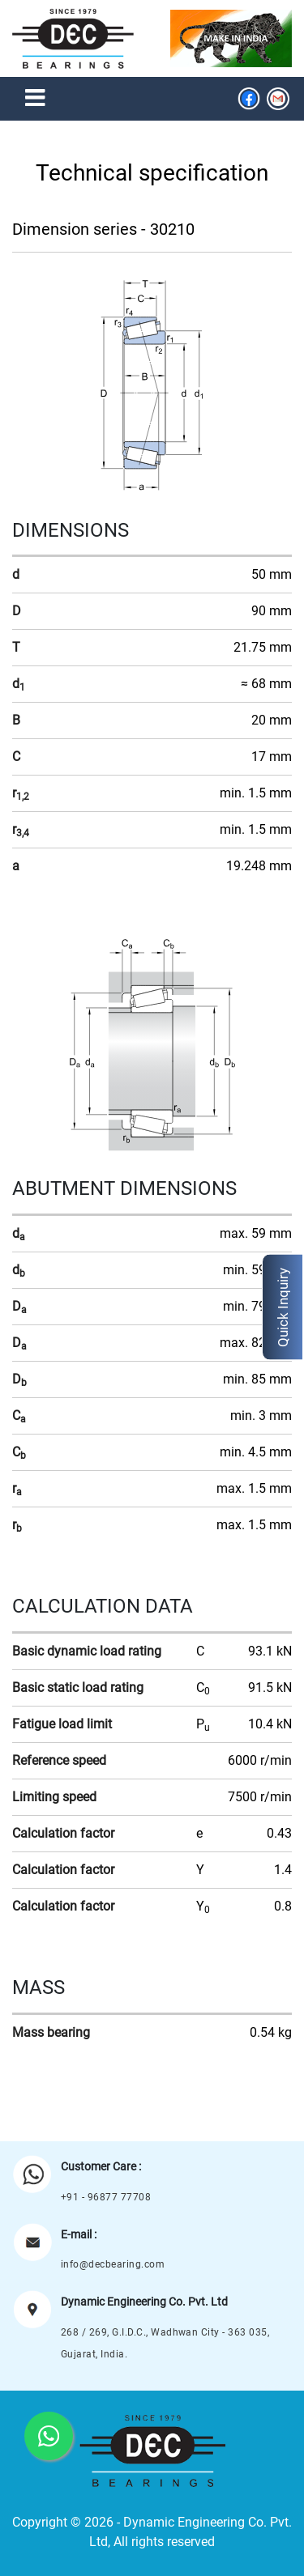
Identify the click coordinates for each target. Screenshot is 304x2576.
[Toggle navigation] (35, 98)
